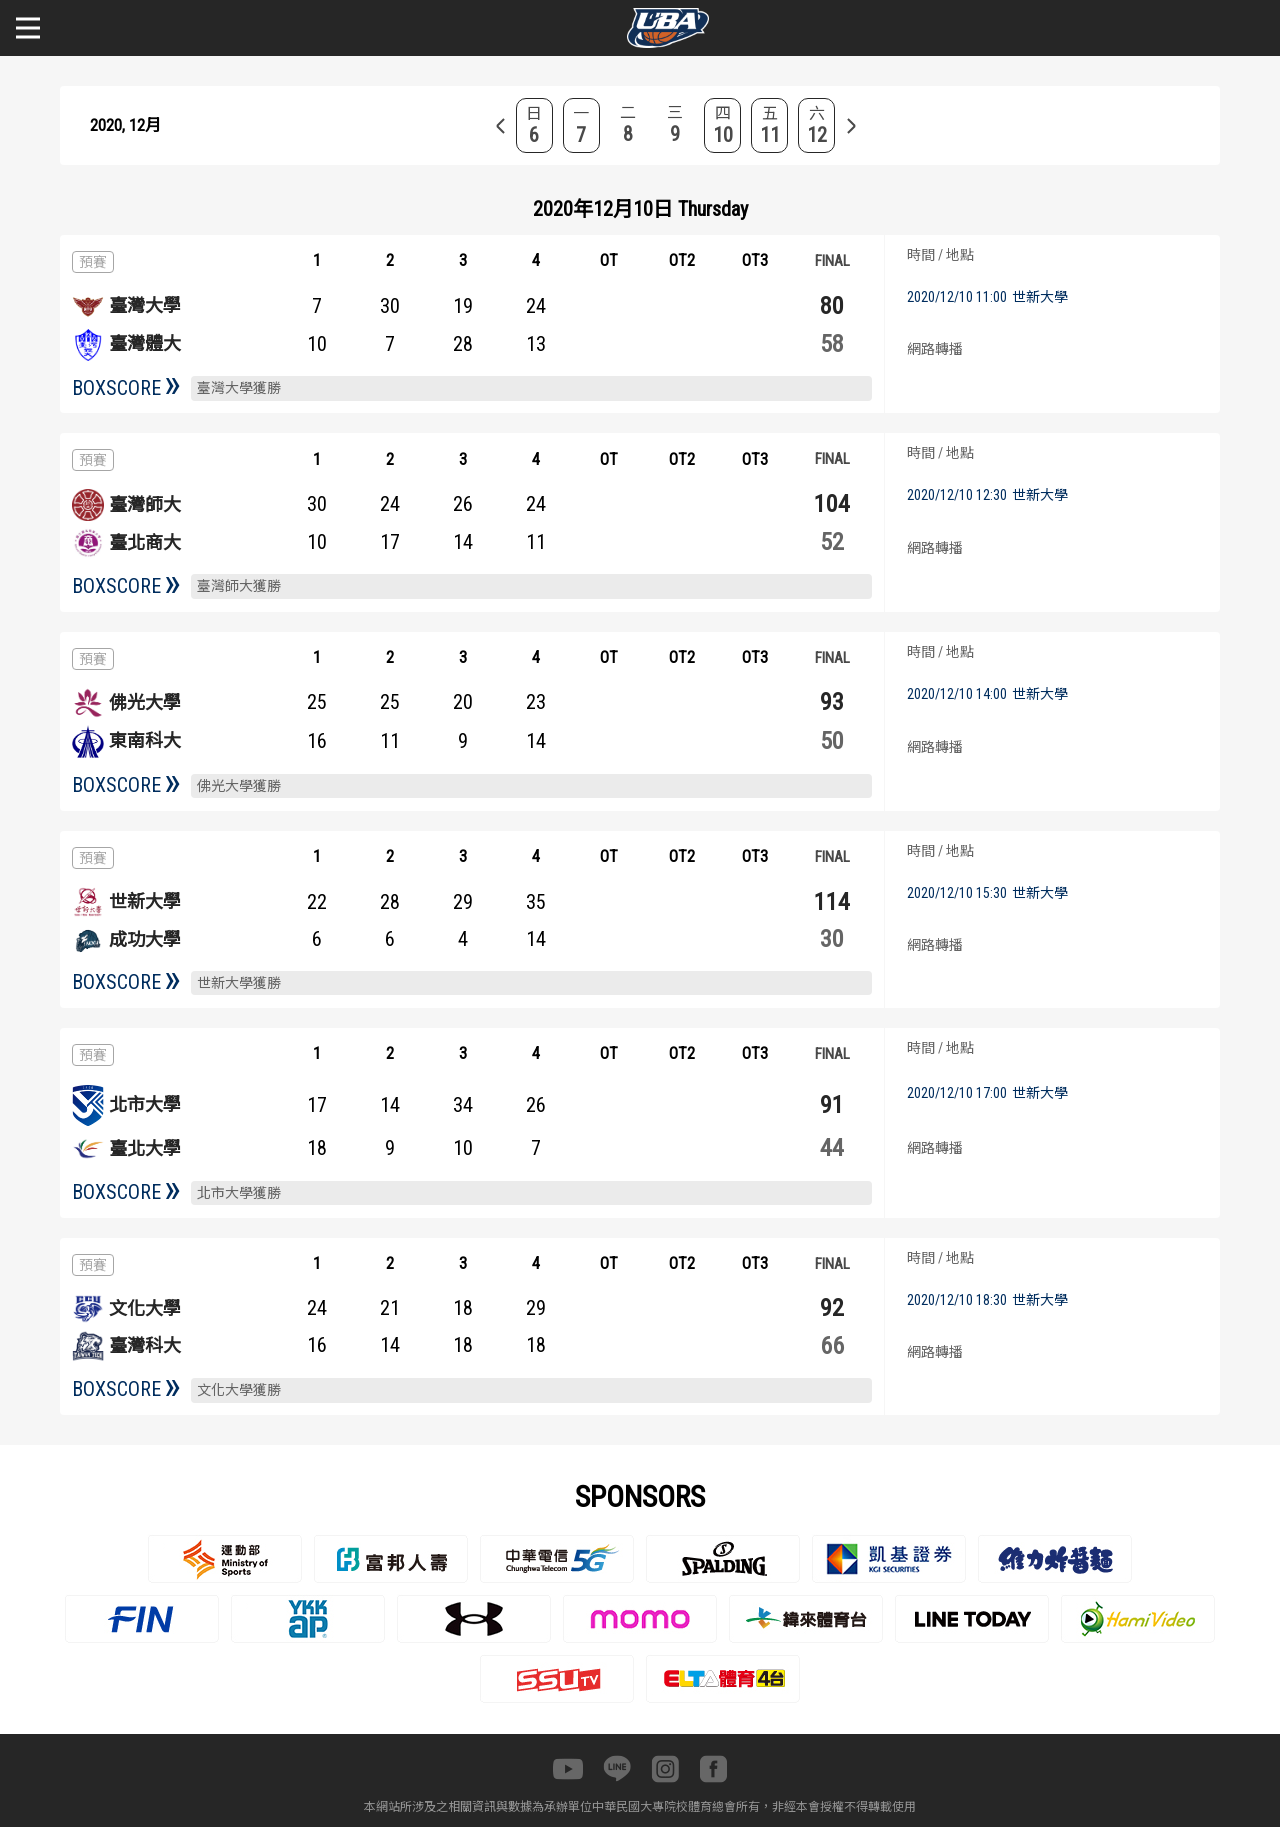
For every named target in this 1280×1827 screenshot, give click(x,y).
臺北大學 (145, 1148)
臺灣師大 (145, 504)
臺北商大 (145, 542)
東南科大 (145, 740)
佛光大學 (145, 702)
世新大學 (145, 901)
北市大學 (145, 1104)
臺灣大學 (145, 305)
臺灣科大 (145, 1345)
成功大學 (145, 939)
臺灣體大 (145, 343)
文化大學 (145, 1308)
